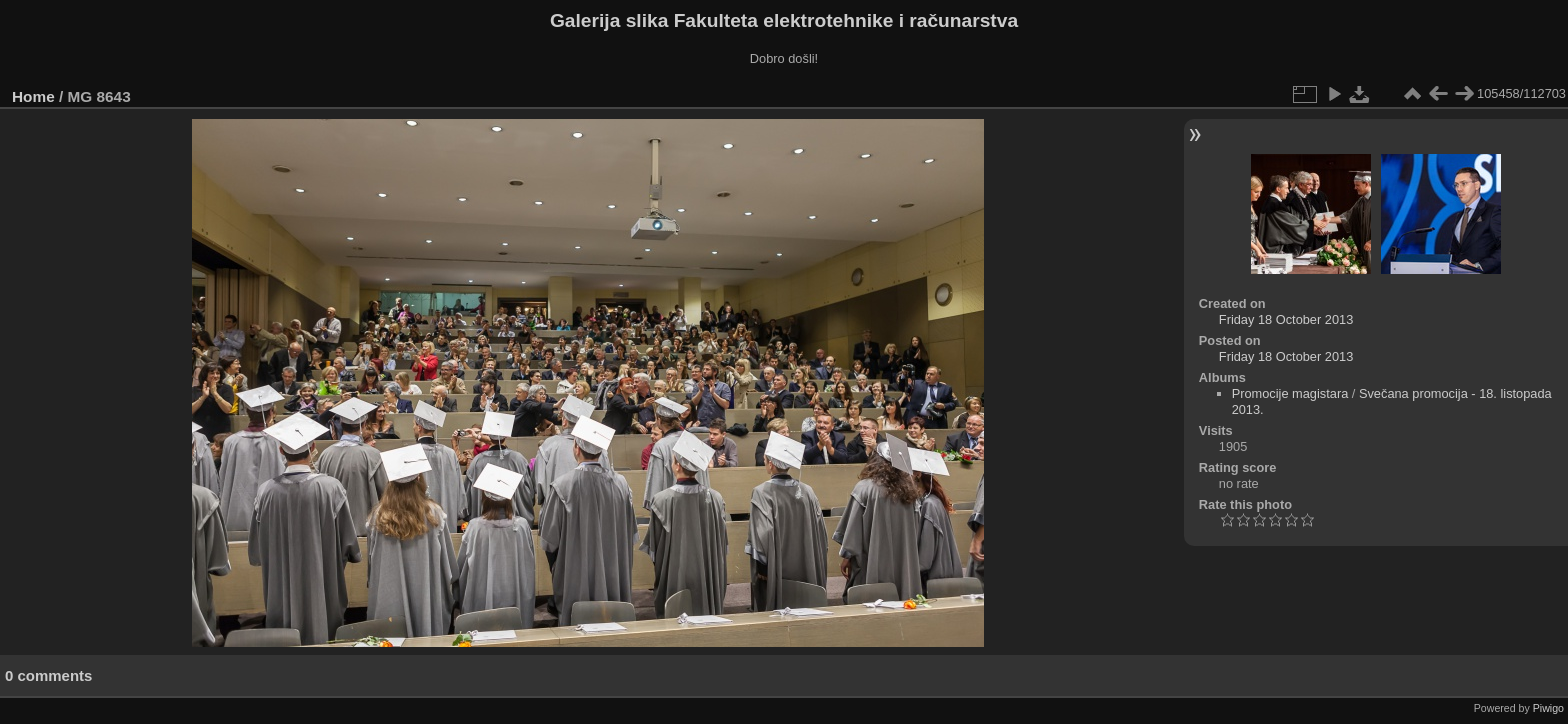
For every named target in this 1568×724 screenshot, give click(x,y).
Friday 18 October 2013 (1286, 319)
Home (33, 96)
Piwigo (1548, 708)
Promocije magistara (1290, 393)
